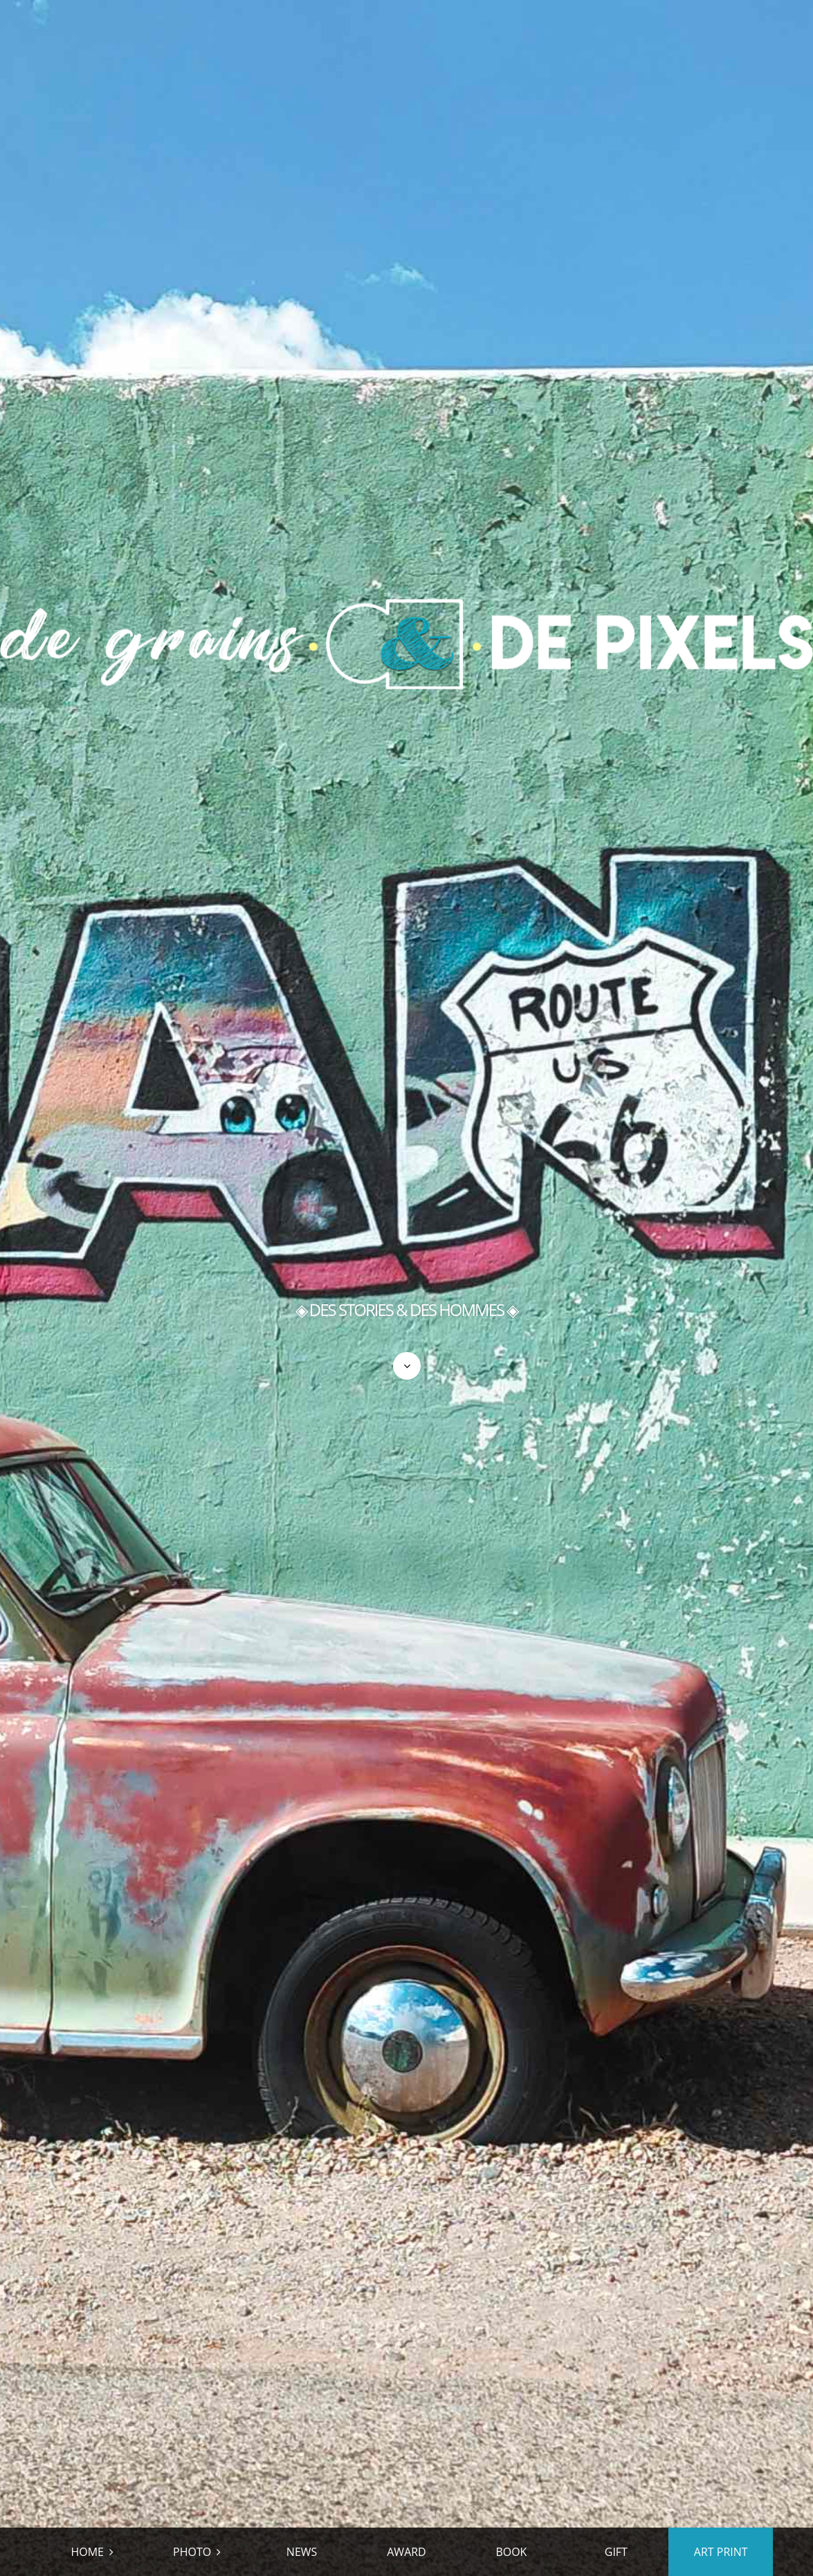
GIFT (616, 2551)
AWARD (406, 2551)
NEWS (301, 2551)
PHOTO (192, 2551)
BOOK (511, 2551)
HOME (87, 2551)
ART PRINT (721, 2551)
